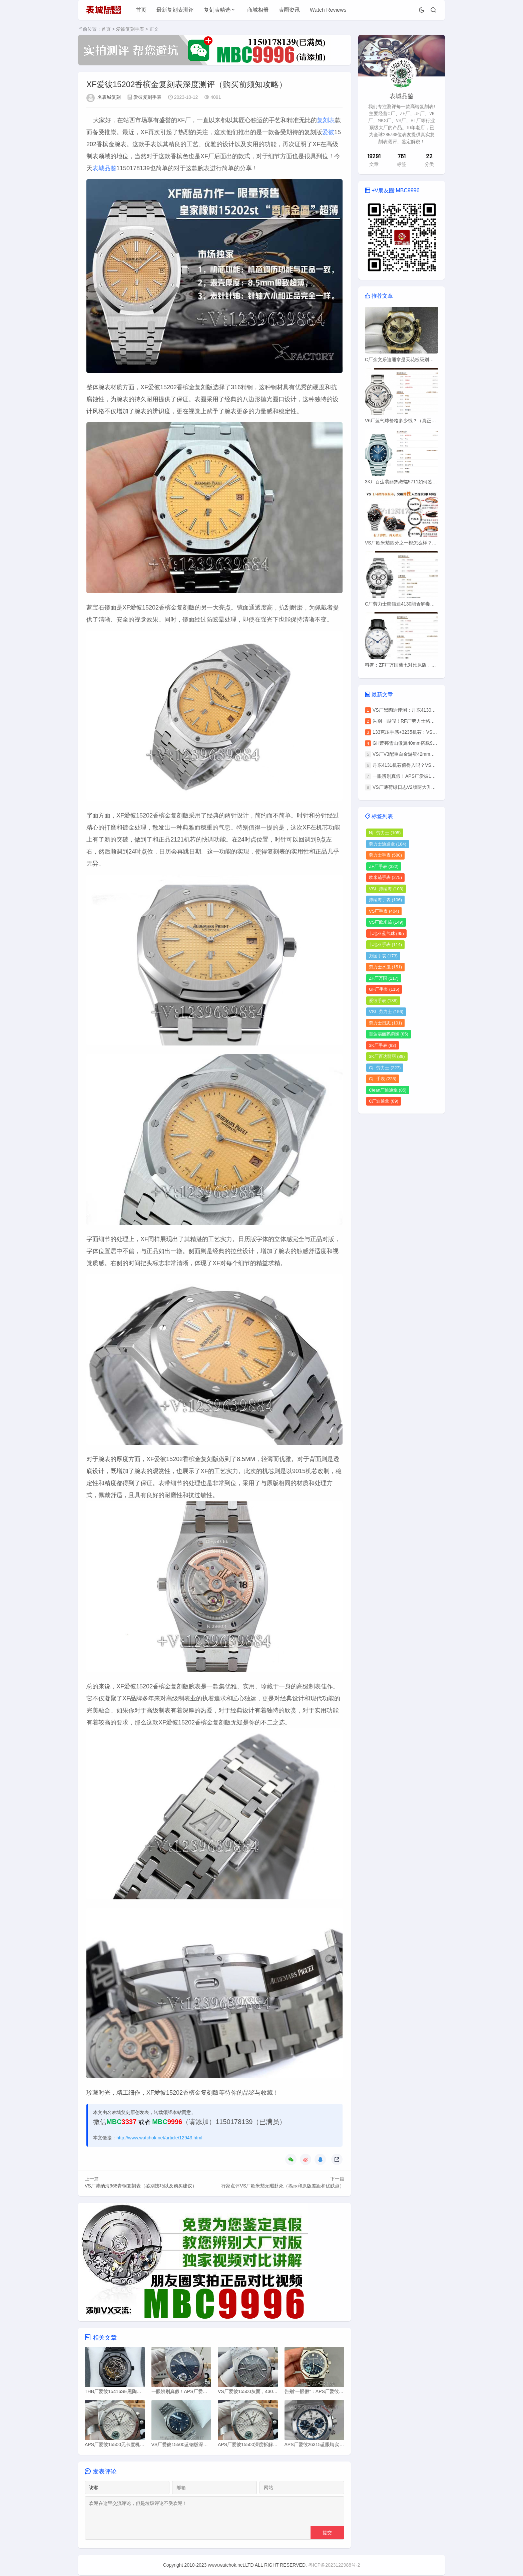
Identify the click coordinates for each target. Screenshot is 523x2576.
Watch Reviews (328, 10)
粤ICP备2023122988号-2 (334, 2565)
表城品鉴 (104, 168)
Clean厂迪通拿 (388, 1090)
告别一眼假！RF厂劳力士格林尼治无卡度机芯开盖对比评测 (434, 721)
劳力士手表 (385, 855)
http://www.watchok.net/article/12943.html (159, 2138)
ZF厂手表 (384, 866)
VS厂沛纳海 (386, 888)
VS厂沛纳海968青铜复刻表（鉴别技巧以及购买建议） (141, 2186)
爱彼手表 (383, 1000)
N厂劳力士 (385, 832)
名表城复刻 (109, 97)
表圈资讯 (289, 10)
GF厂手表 (384, 989)
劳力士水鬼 (385, 966)
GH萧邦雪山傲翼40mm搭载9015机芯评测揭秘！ (423, 743)
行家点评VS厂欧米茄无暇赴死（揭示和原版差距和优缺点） (282, 2186)
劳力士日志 (385, 1022)
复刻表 (326, 120)
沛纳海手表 (385, 899)
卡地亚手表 (385, 944)
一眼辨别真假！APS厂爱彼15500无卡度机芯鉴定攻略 (428, 776)
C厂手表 (382, 1078)
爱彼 (328, 132)
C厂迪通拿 (383, 1101)
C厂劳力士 (385, 1067)
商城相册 (258, 10)
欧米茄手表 (385, 877)
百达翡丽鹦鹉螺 (388, 1033)
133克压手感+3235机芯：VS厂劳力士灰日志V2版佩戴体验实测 (438, 732)
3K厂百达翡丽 (387, 1056)
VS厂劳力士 (386, 1011)
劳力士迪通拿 (387, 844)
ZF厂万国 (384, 978)
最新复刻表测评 (175, 10)
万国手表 (383, 955)
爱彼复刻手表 (130, 29)
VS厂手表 (384, 911)
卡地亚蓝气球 (386, 933)
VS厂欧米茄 (386, 922)
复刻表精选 (217, 10)
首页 (141, 10)
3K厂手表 (382, 1045)
